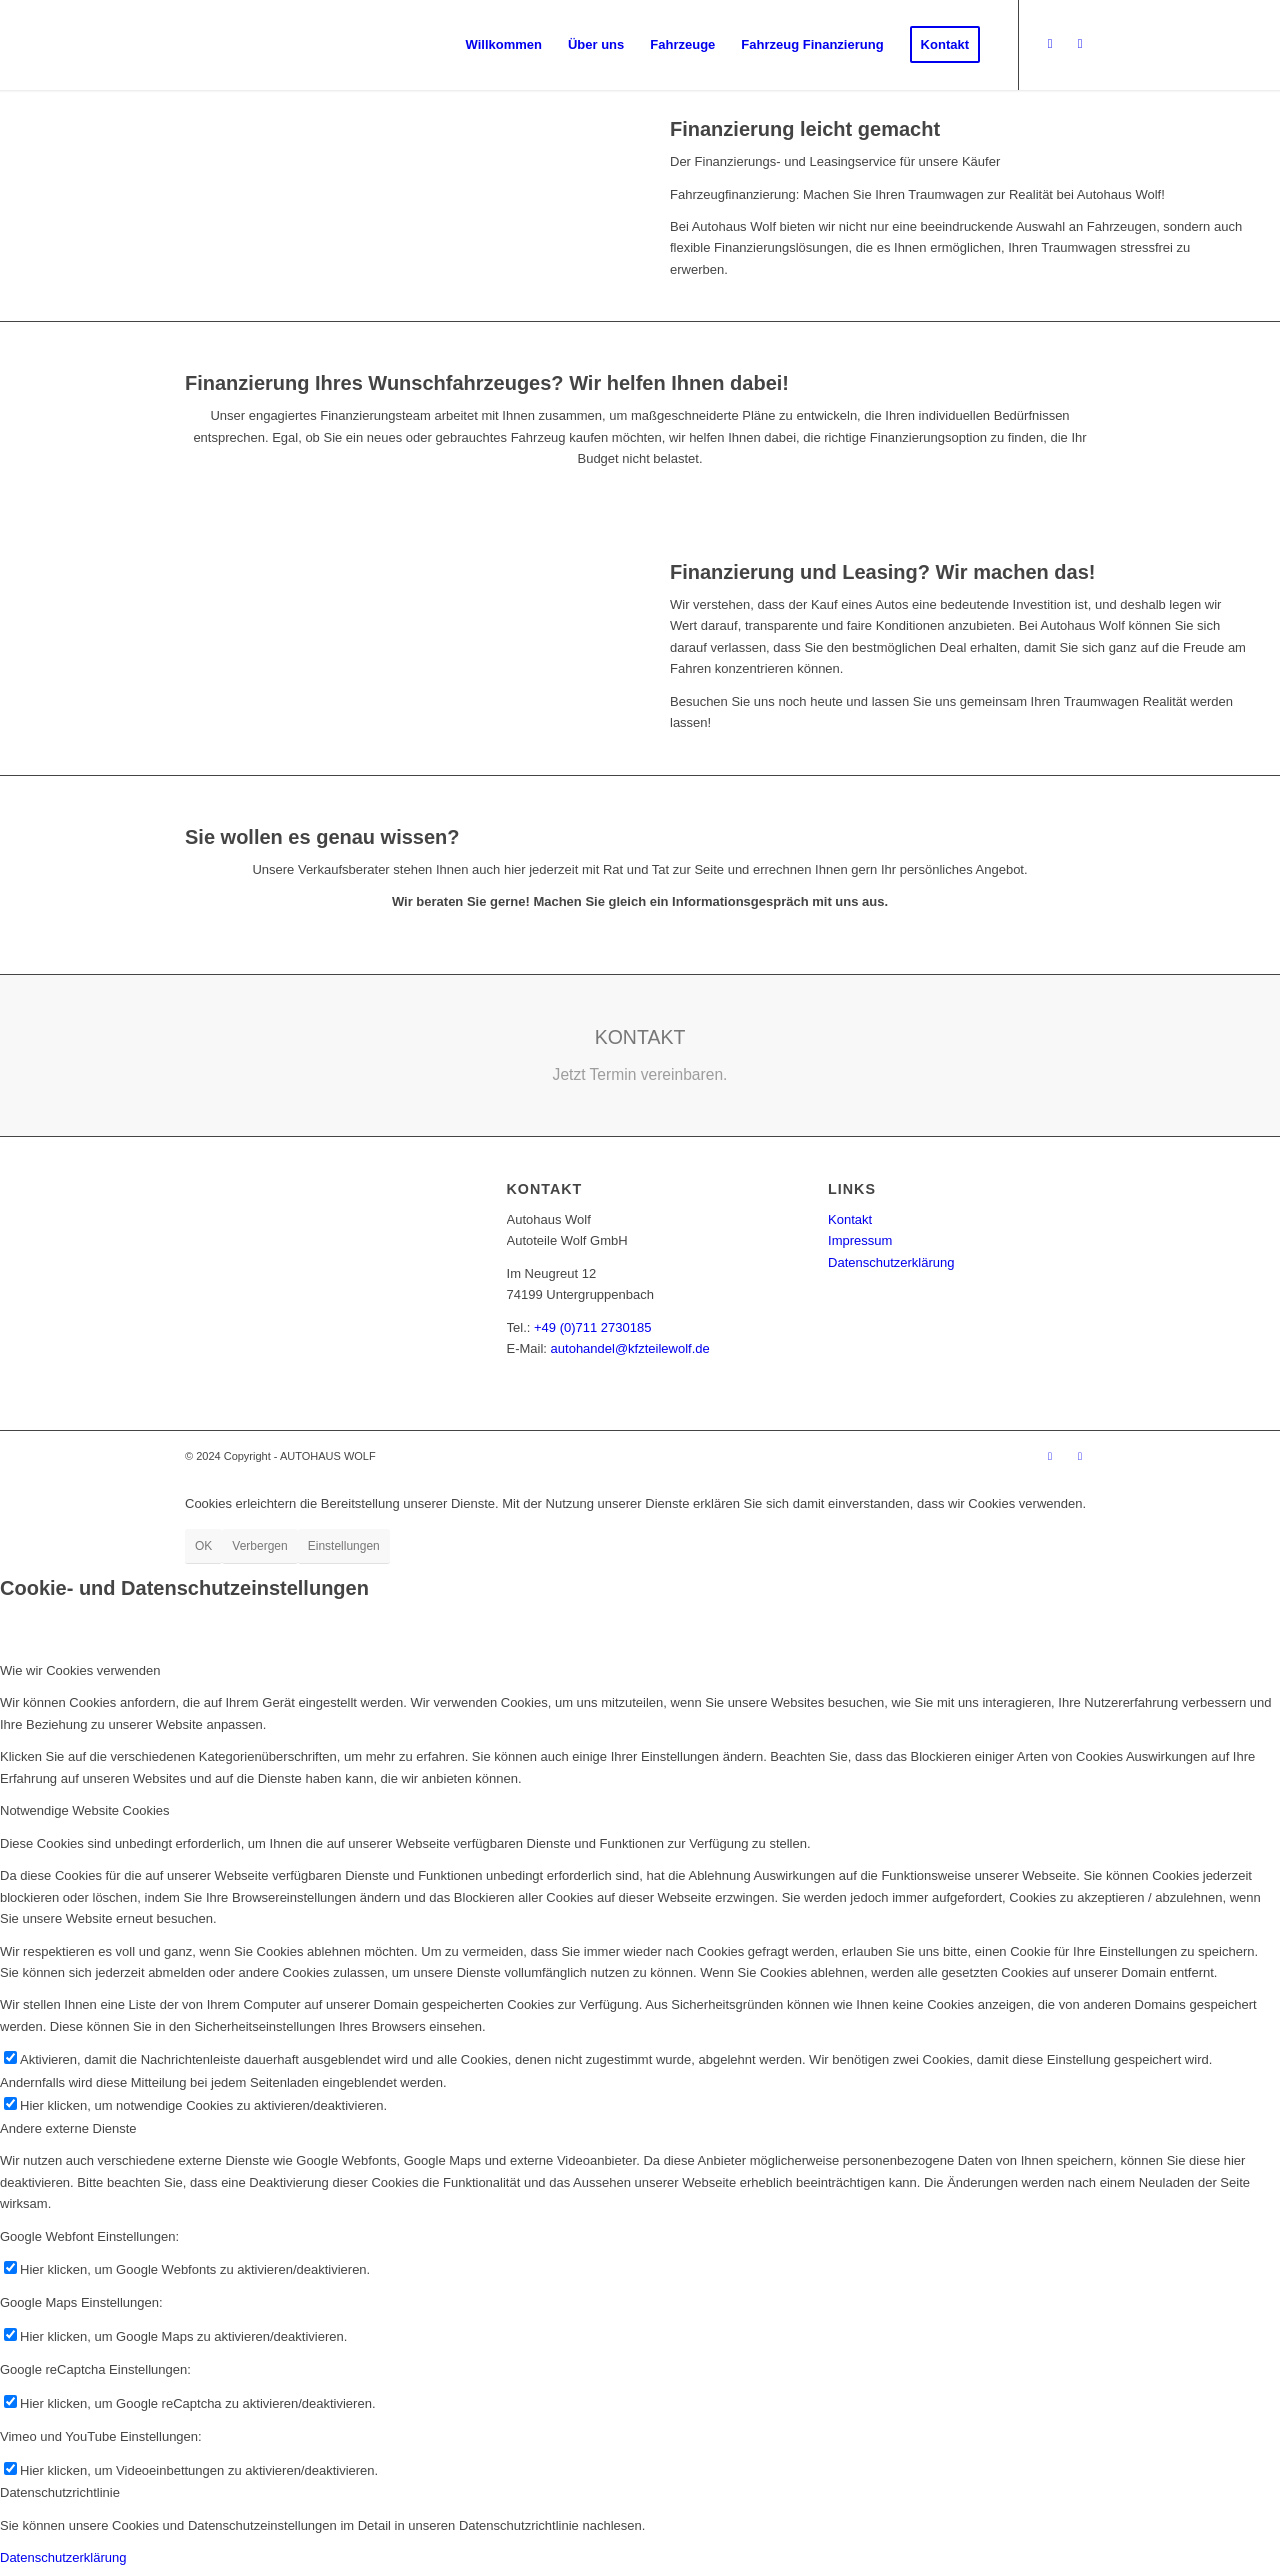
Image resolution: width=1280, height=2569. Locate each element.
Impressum (860, 1240)
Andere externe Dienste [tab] (68, 2128)
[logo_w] (329, 45)
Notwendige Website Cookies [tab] (85, 1810)
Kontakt (850, 1219)
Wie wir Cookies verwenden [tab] (80, 1670)
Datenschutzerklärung (891, 1262)
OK (203, 1546)
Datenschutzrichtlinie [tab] (60, 2492)
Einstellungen (344, 1546)
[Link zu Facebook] (1050, 44)
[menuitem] (504, 45)
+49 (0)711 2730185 (592, 1327)
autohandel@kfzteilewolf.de (630, 1348)
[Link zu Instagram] (1080, 44)
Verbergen (259, 1546)
